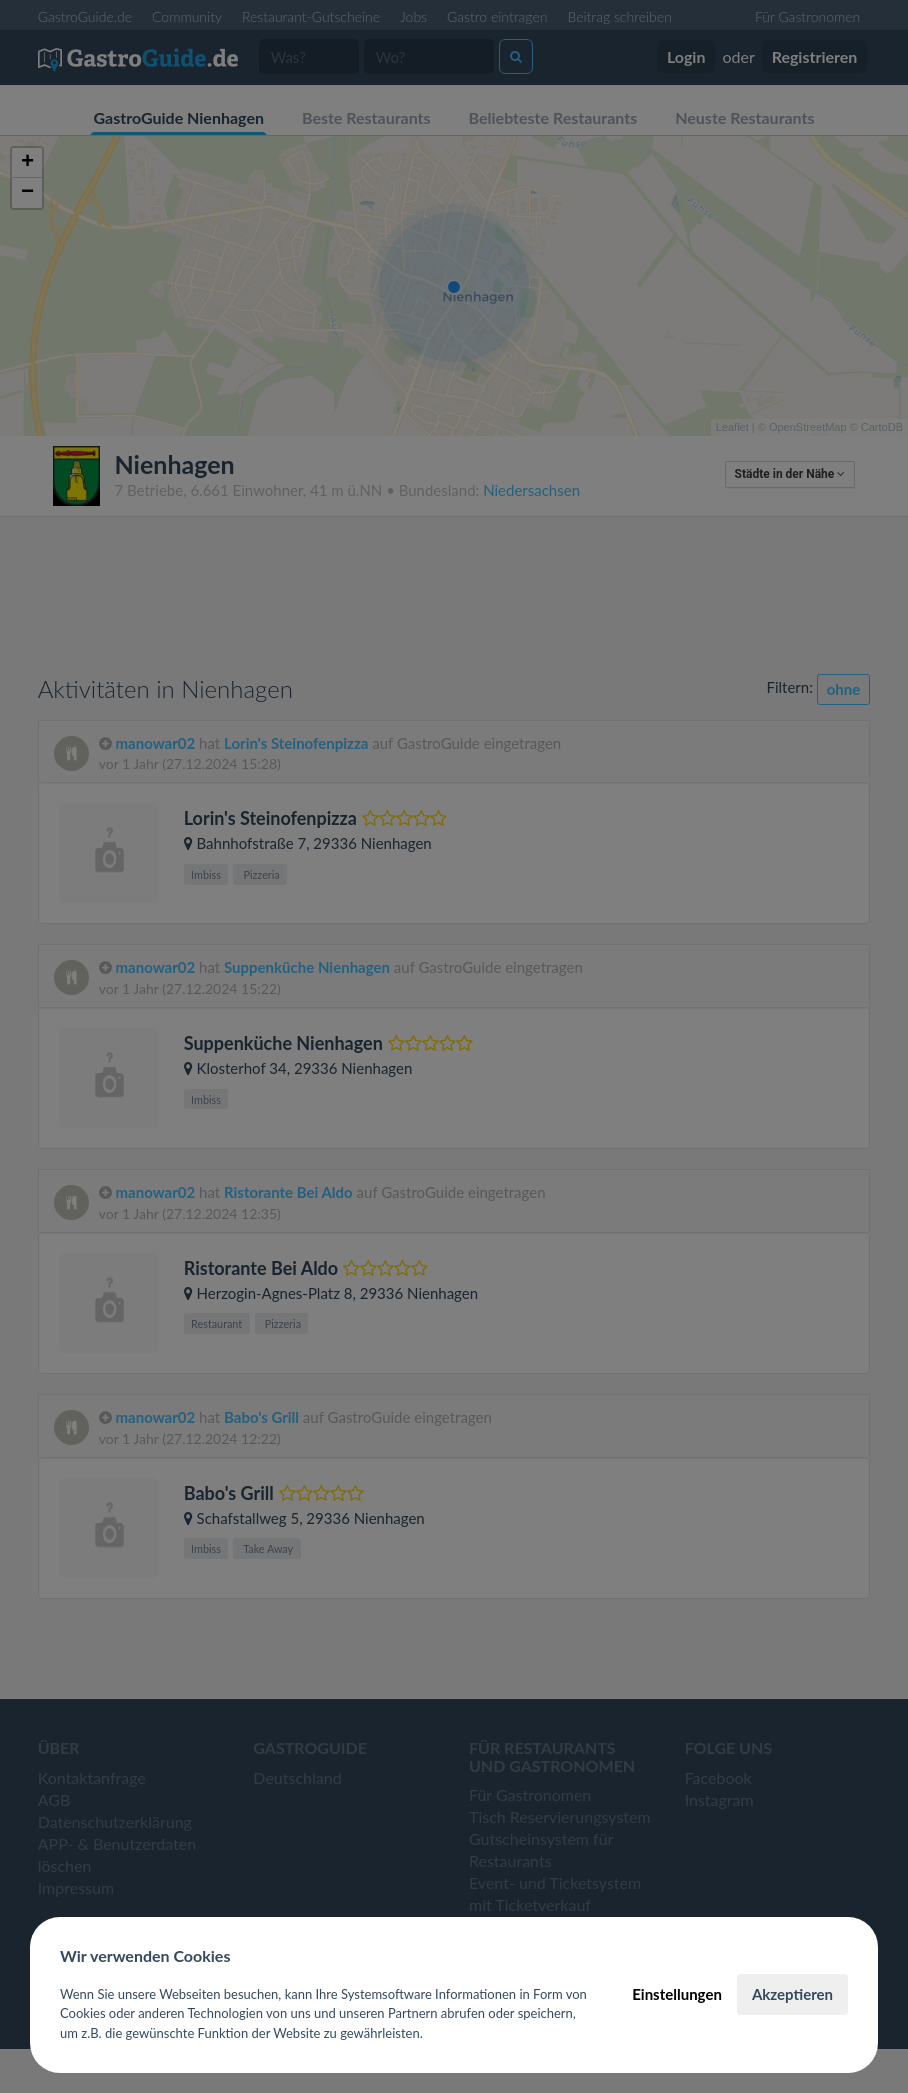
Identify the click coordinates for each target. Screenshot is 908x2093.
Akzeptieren (792, 1994)
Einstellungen (677, 1994)
